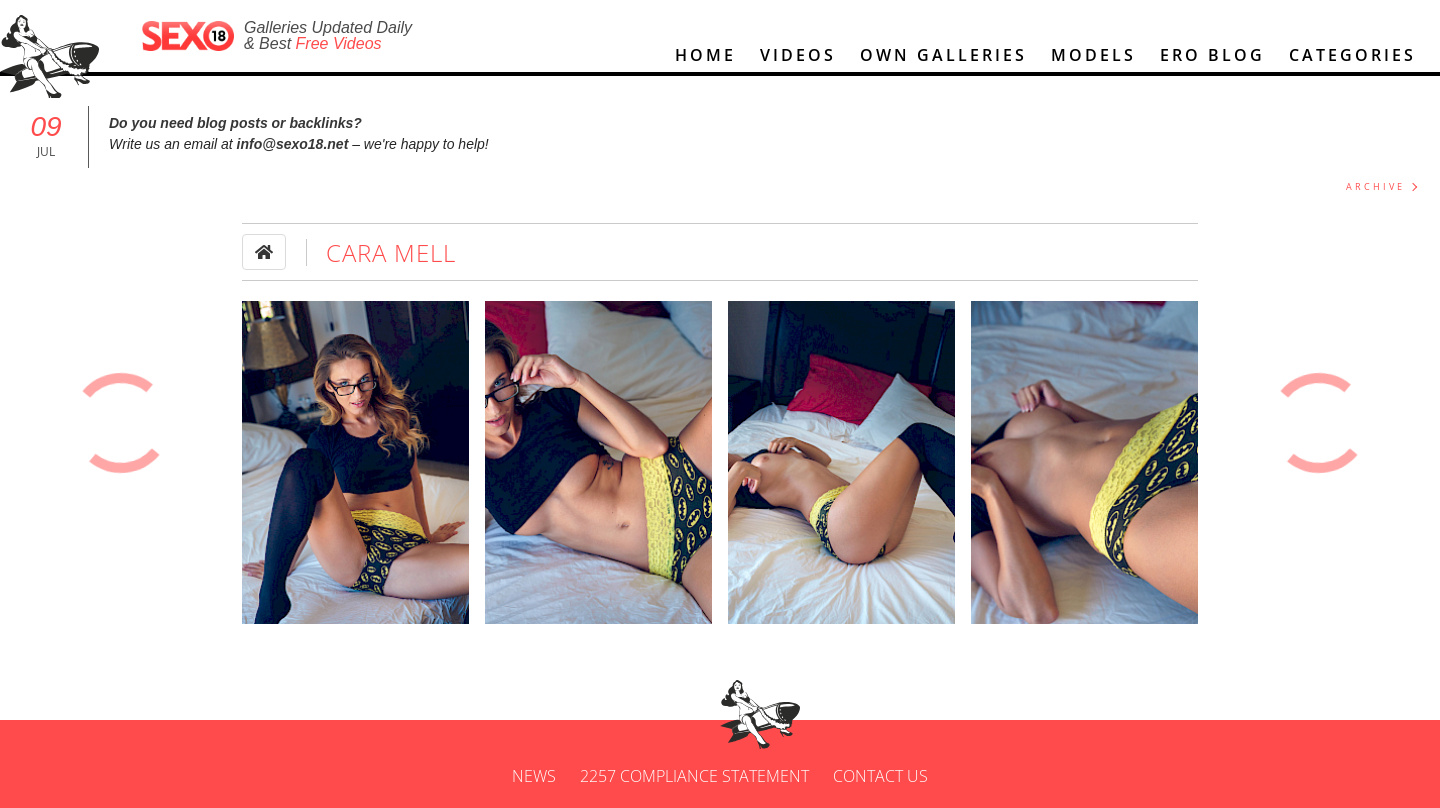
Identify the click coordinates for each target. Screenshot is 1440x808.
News (534, 776)
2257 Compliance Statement (694, 776)
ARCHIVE (1375, 186)
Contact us (880, 776)
